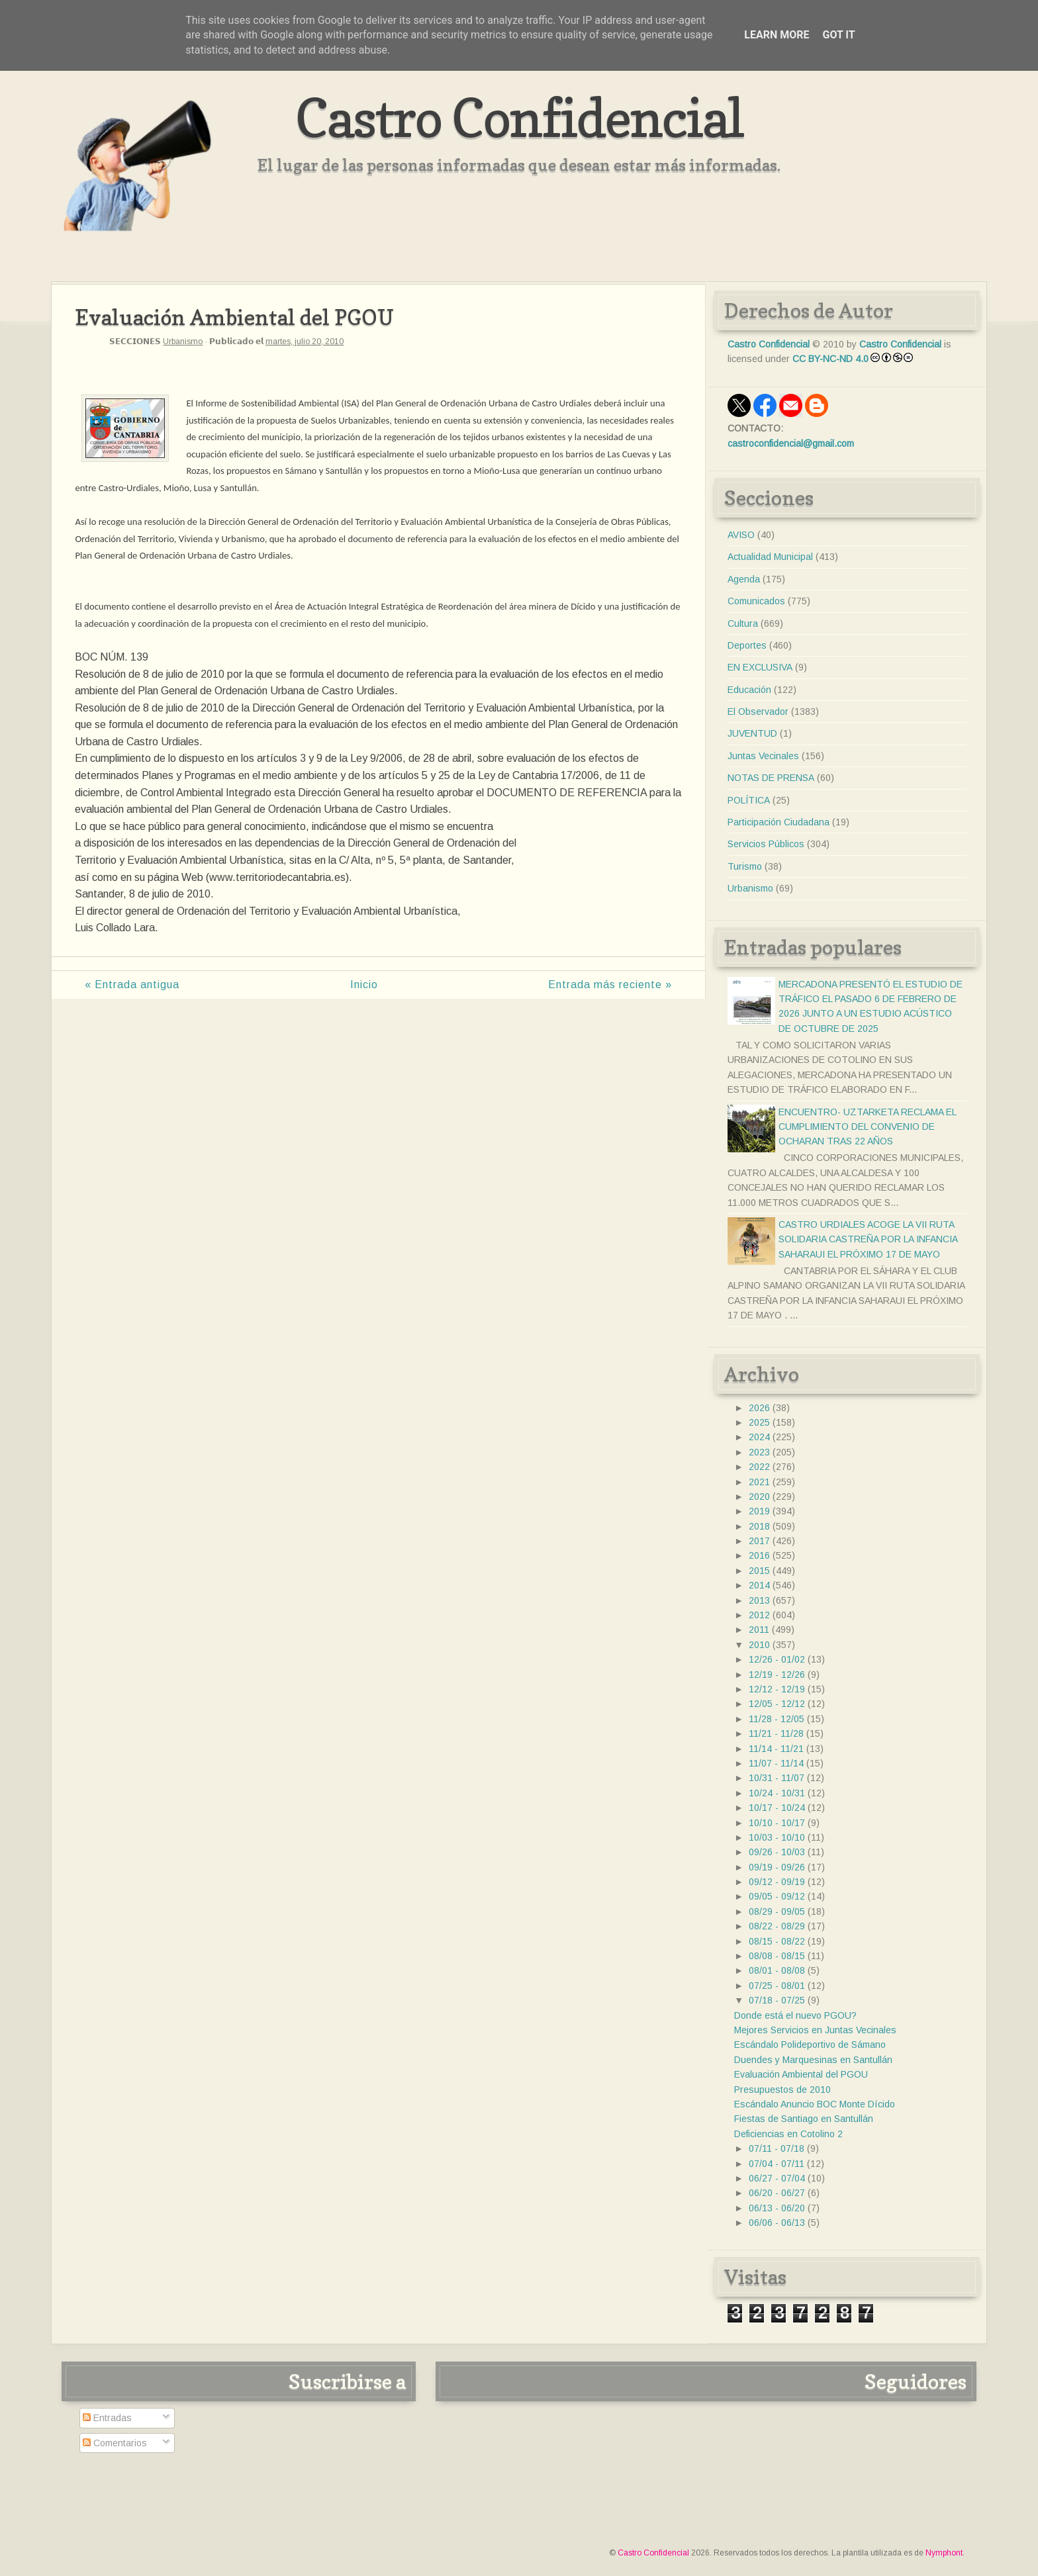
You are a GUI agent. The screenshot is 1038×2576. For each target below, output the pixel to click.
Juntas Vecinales (763, 756)
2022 (759, 1466)
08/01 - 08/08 (777, 1970)
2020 (759, 1496)
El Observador (758, 711)
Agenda (744, 579)
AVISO (741, 534)
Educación (749, 689)
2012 (759, 1615)
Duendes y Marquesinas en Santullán (813, 2059)
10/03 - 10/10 (777, 1837)
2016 (759, 1555)
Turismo (745, 866)
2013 (759, 1600)
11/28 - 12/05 (776, 1719)
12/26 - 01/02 (777, 1659)
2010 (759, 1644)
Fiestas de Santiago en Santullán (803, 2118)
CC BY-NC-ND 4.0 (830, 358)
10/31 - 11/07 (776, 1777)
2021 (759, 1482)
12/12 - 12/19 (777, 1689)
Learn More (776, 34)
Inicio (364, 984)
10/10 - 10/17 (777, 1822)
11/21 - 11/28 (776, 1733)
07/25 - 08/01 (777, 1985)
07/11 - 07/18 (776, 2148)
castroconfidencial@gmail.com (791, 443)
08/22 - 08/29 (777, 1926)
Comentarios (115, 2443)
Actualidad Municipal (770, 556)
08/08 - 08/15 (777, 1956)
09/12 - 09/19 (777, 1881)
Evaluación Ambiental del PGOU (801, 2074)
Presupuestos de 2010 (782, 2089)
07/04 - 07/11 (776, 2163)
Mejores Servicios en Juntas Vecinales (815, 2030)
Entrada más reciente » (610, 984)
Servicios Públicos (766, 844)
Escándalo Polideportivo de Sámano (810, 2044)
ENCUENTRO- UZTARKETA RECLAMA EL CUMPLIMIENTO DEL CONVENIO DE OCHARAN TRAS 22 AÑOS (867, 1127)
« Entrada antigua (132, 984)
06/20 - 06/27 (777, 2192)
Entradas (107, 2418)
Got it (838, 34)
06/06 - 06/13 (777, 2222)
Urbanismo (183, 341)
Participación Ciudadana (778, 822)
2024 (759, 1437)
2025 (759, 1422)
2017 (759, 1541)
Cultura (743, 623)
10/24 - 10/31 (777, 1793)
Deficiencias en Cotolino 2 (788, 2134)
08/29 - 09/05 (777, 1911)
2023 (759, 1452)
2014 (759, 1585)
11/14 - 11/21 (776, 1748)
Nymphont (944, 2552)
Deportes (747, 645)
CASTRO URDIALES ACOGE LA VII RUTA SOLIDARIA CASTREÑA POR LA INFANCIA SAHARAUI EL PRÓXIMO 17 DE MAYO (867, 1239)
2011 (759, 1629)
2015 (759, 1570)
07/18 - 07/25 (777, 2000)
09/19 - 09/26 (777, 1867)
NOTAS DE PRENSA (771, 777)
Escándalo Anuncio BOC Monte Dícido (814, 2104)
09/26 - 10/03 (777, 1852)
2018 (759, 1526)
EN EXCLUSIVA (760, 667)
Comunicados (756, 601)
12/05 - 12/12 (777, 1703)
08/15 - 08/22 (777, 1941)
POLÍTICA (749, 800)
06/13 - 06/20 (777, 2208)
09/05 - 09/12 (777, 1896)
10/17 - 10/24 (777, 1807)
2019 (759, 1511)
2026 (759, 1408)
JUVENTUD (752, 733)
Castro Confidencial (519, 117)
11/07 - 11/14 (776, 1763)
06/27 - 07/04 (777, 2178)
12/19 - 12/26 (777, 1674)
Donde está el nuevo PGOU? (795, 2015)
